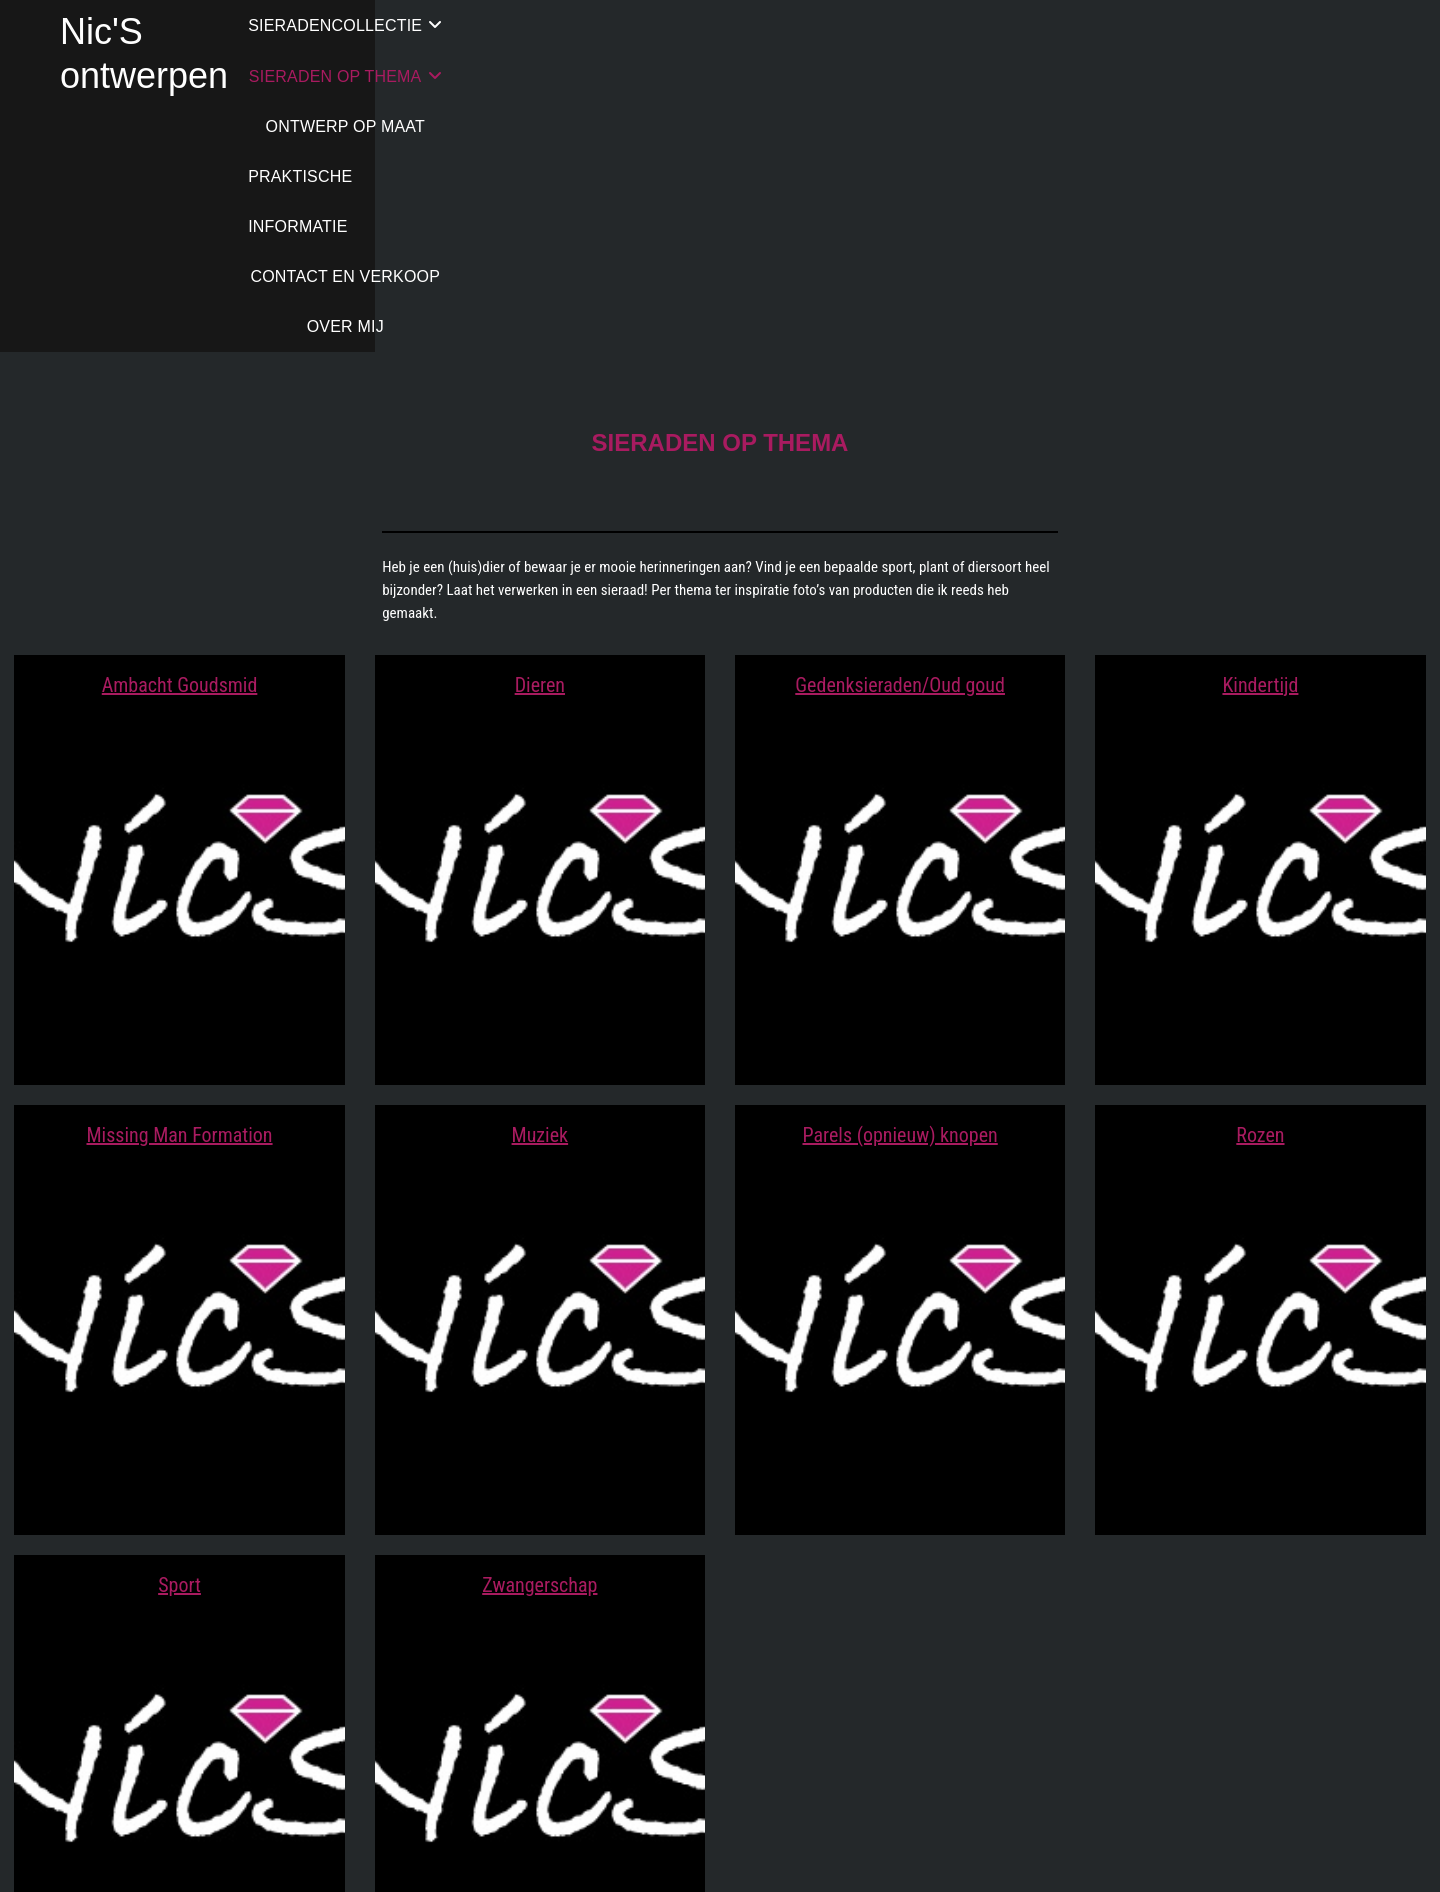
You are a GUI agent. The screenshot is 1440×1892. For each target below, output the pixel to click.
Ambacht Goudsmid (180, 434)
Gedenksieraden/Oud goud (900, 434)
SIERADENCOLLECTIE (428, 25)
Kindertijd (1260, 434)
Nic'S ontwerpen (190, 31)
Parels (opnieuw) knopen (899, 884)
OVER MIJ (860, 75)
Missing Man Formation (180, 884)
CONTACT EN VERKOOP (1285, 25)
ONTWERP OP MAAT (854, 25)
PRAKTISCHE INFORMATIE (1062, 25)
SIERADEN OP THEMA (645, 25)
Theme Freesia (682, 1856)
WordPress (751, 1856)
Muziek (540, 884)
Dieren (540, 434)
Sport (179, 1334)
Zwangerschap (539, 1334)
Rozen (1260, 884)
